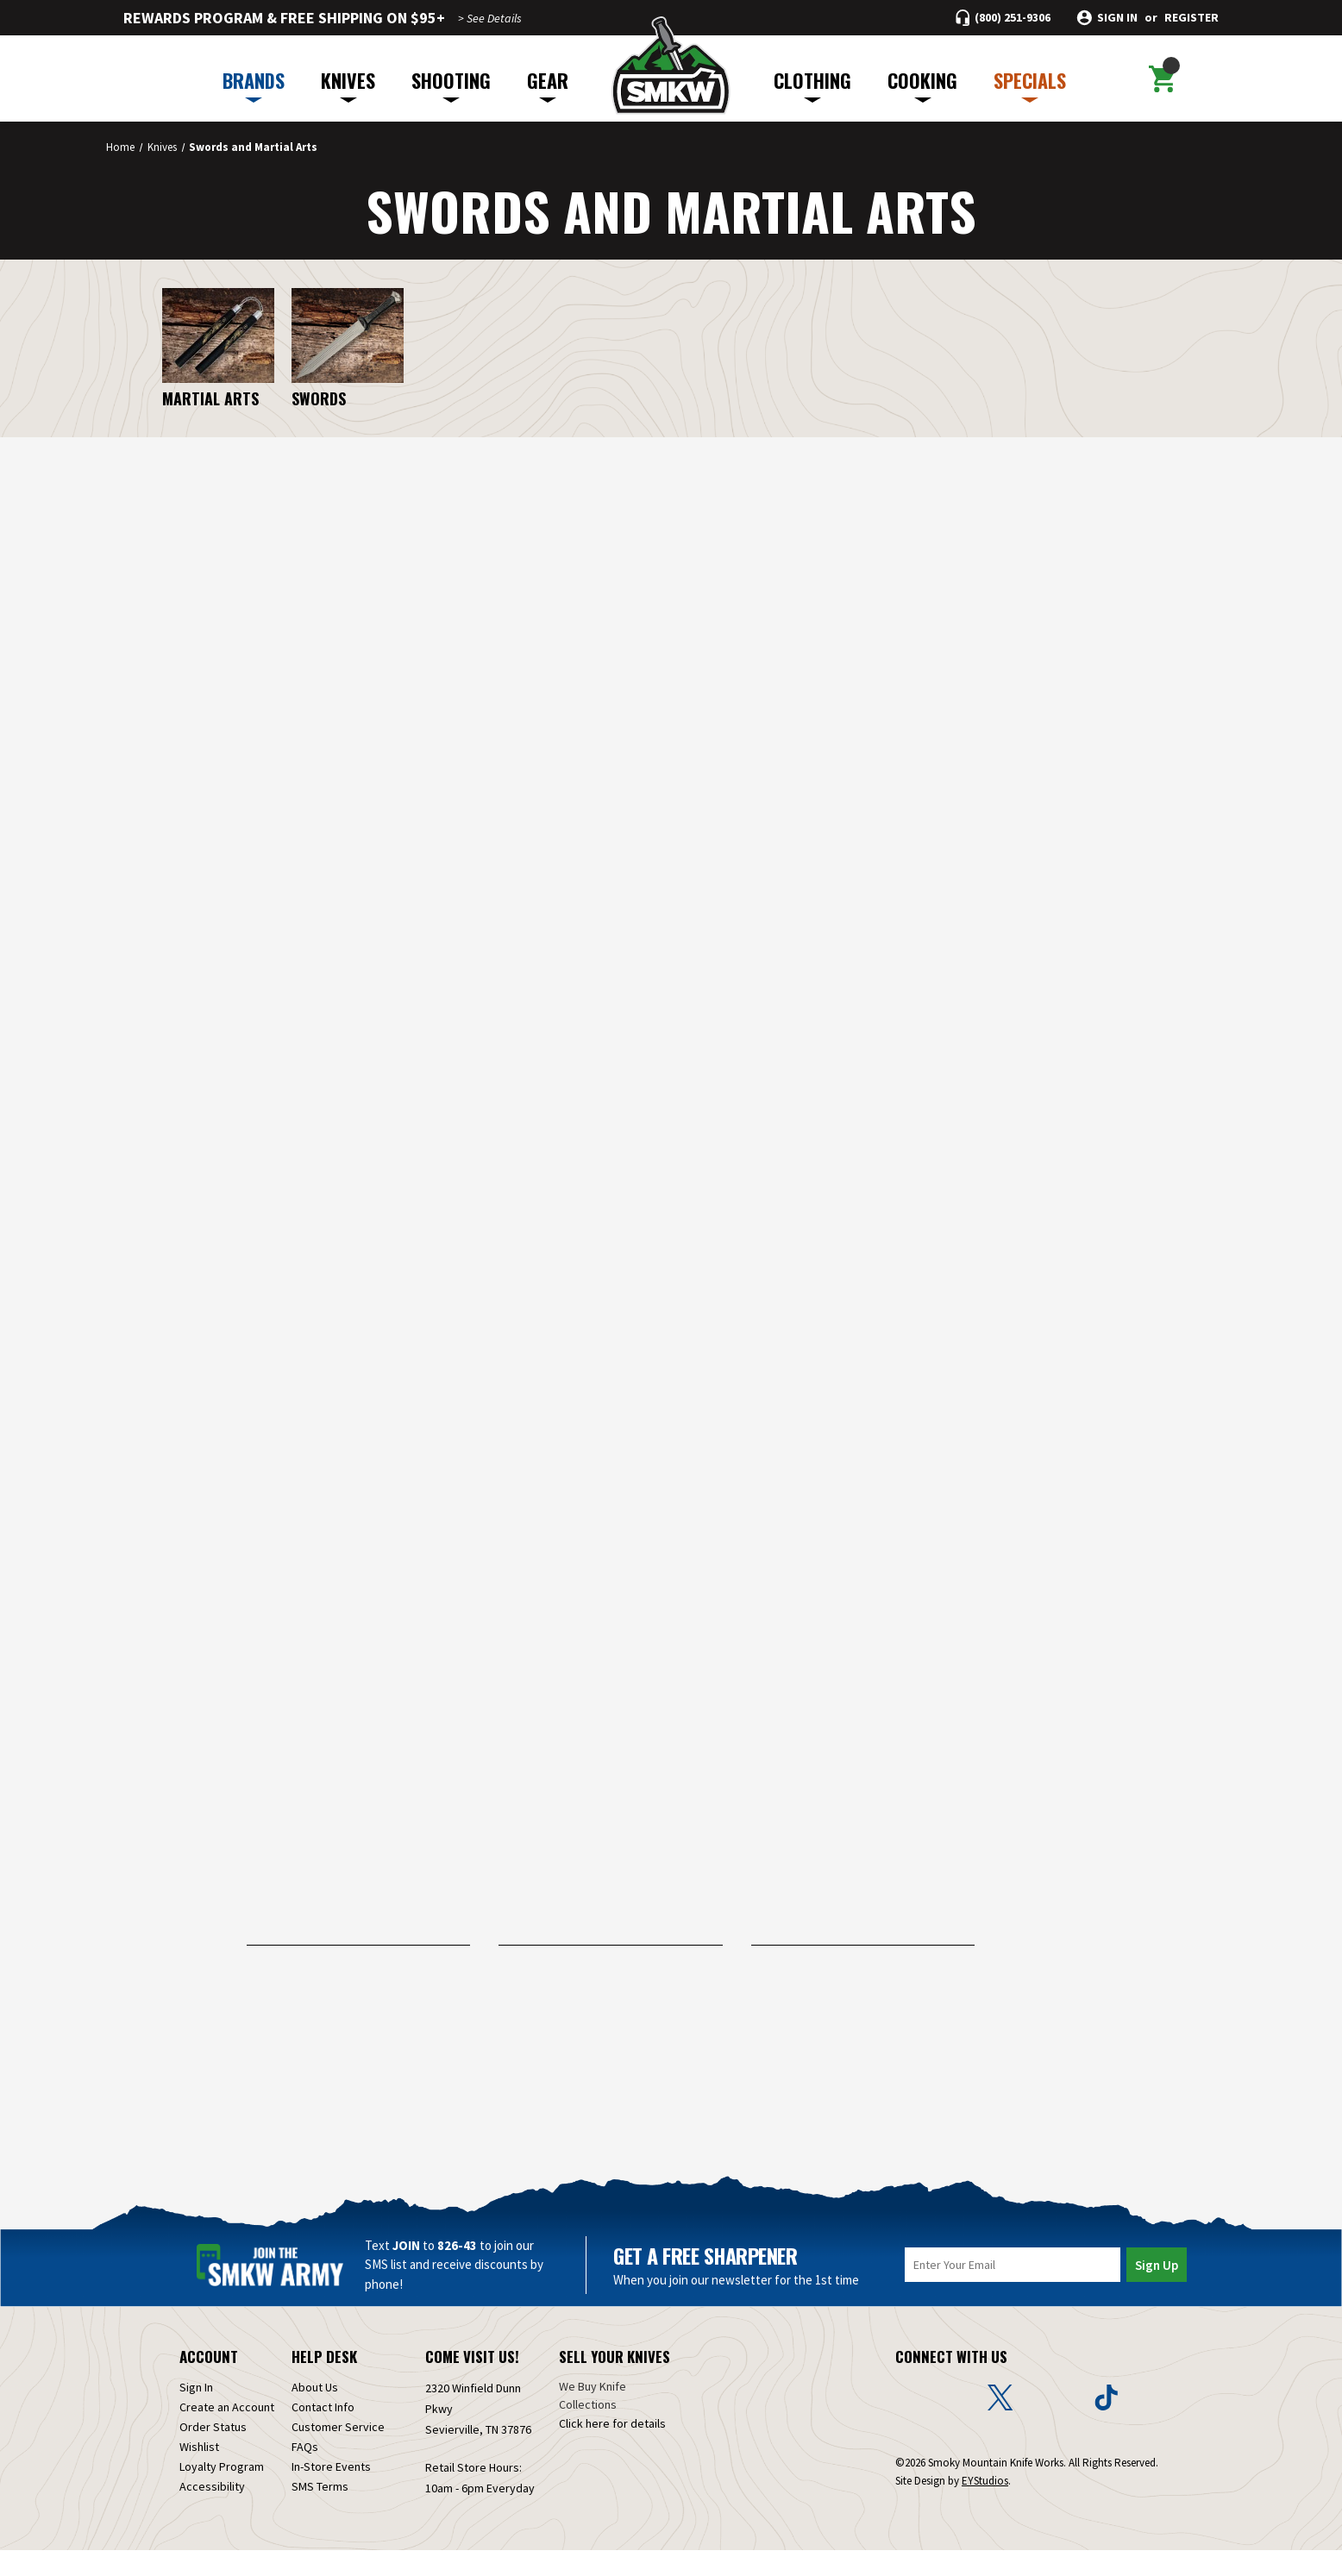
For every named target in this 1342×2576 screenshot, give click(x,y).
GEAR (547, 84)
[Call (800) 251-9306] (1003, 17)
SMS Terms (320, 2512)
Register (1191, 17)
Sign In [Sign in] (196, 2413)
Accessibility (212, 2512)
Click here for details (612, 2449)
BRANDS (254, 84)
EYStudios (985, 2506)
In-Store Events (331, 2492)
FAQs (305, 2472)
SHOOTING (451, 84)
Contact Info (323, 2433)
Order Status (213, 2452)
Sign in (1117, 17)
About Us (315, 2413)
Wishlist (199, 2472)
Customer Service (338, 2452)
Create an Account (226, 2433)
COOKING (922, 84)
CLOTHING (812, 84)
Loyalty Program (221, 2492)
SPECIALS (1030, 84)
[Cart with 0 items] (1161, 78)
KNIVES (348, 84)
